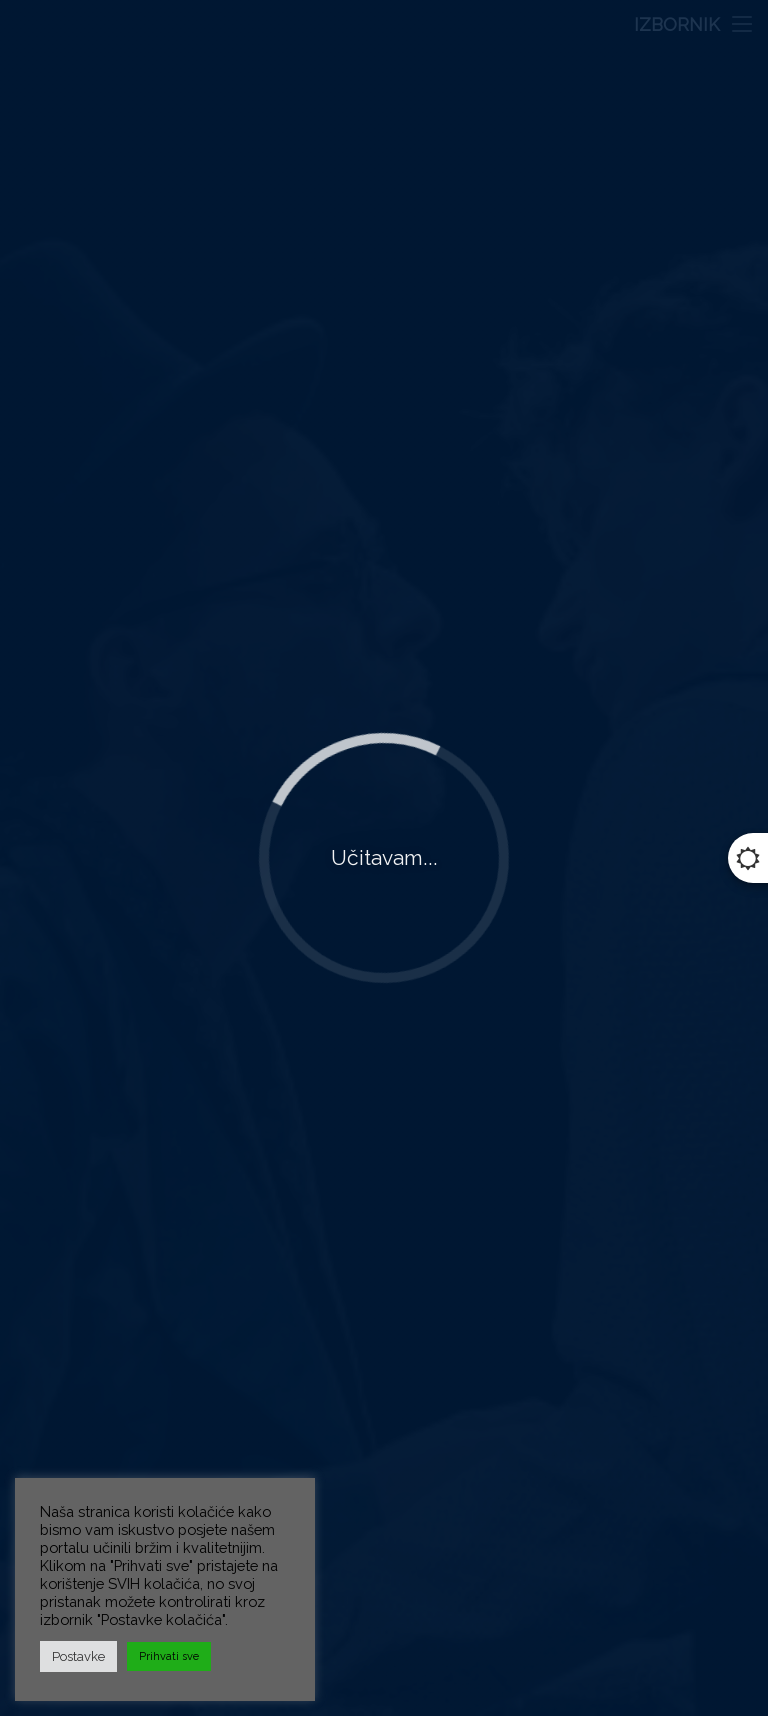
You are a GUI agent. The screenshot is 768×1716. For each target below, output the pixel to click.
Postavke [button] (78, 1656)
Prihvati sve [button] (169, 1656)
